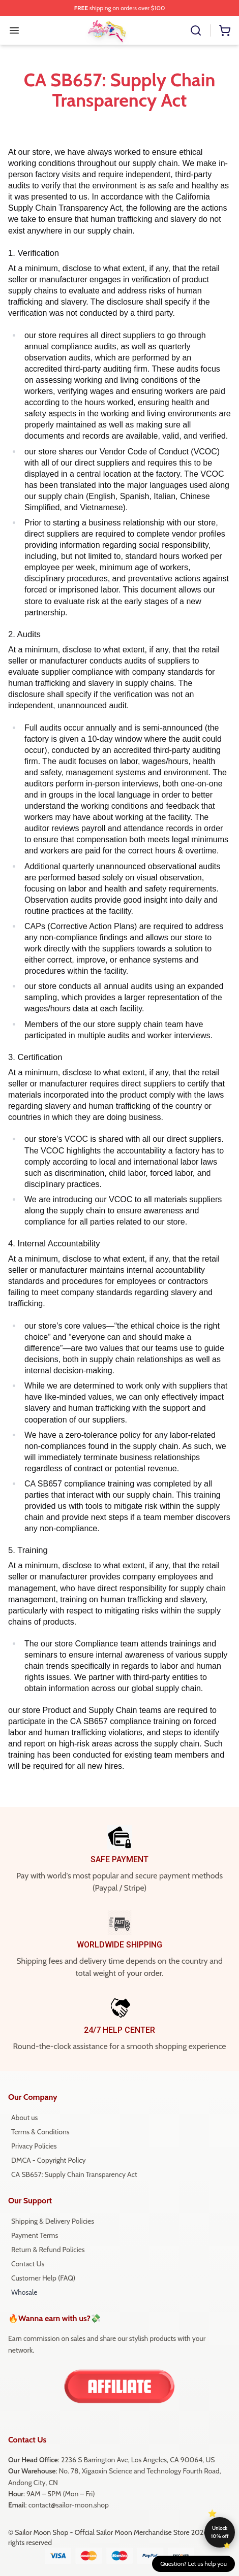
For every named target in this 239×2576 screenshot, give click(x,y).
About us (24, 2117)
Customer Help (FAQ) (43, 2278)
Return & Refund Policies (48, 2249)
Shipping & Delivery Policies (52, 2221)
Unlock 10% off (220, 2532)
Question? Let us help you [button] (193, 2563)
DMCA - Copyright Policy (48, 2160)
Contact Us (27, 2263)
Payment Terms (34, 2235)
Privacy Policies (33, 2146)
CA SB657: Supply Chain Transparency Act (74, 2174)
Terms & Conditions (40, 2131)
